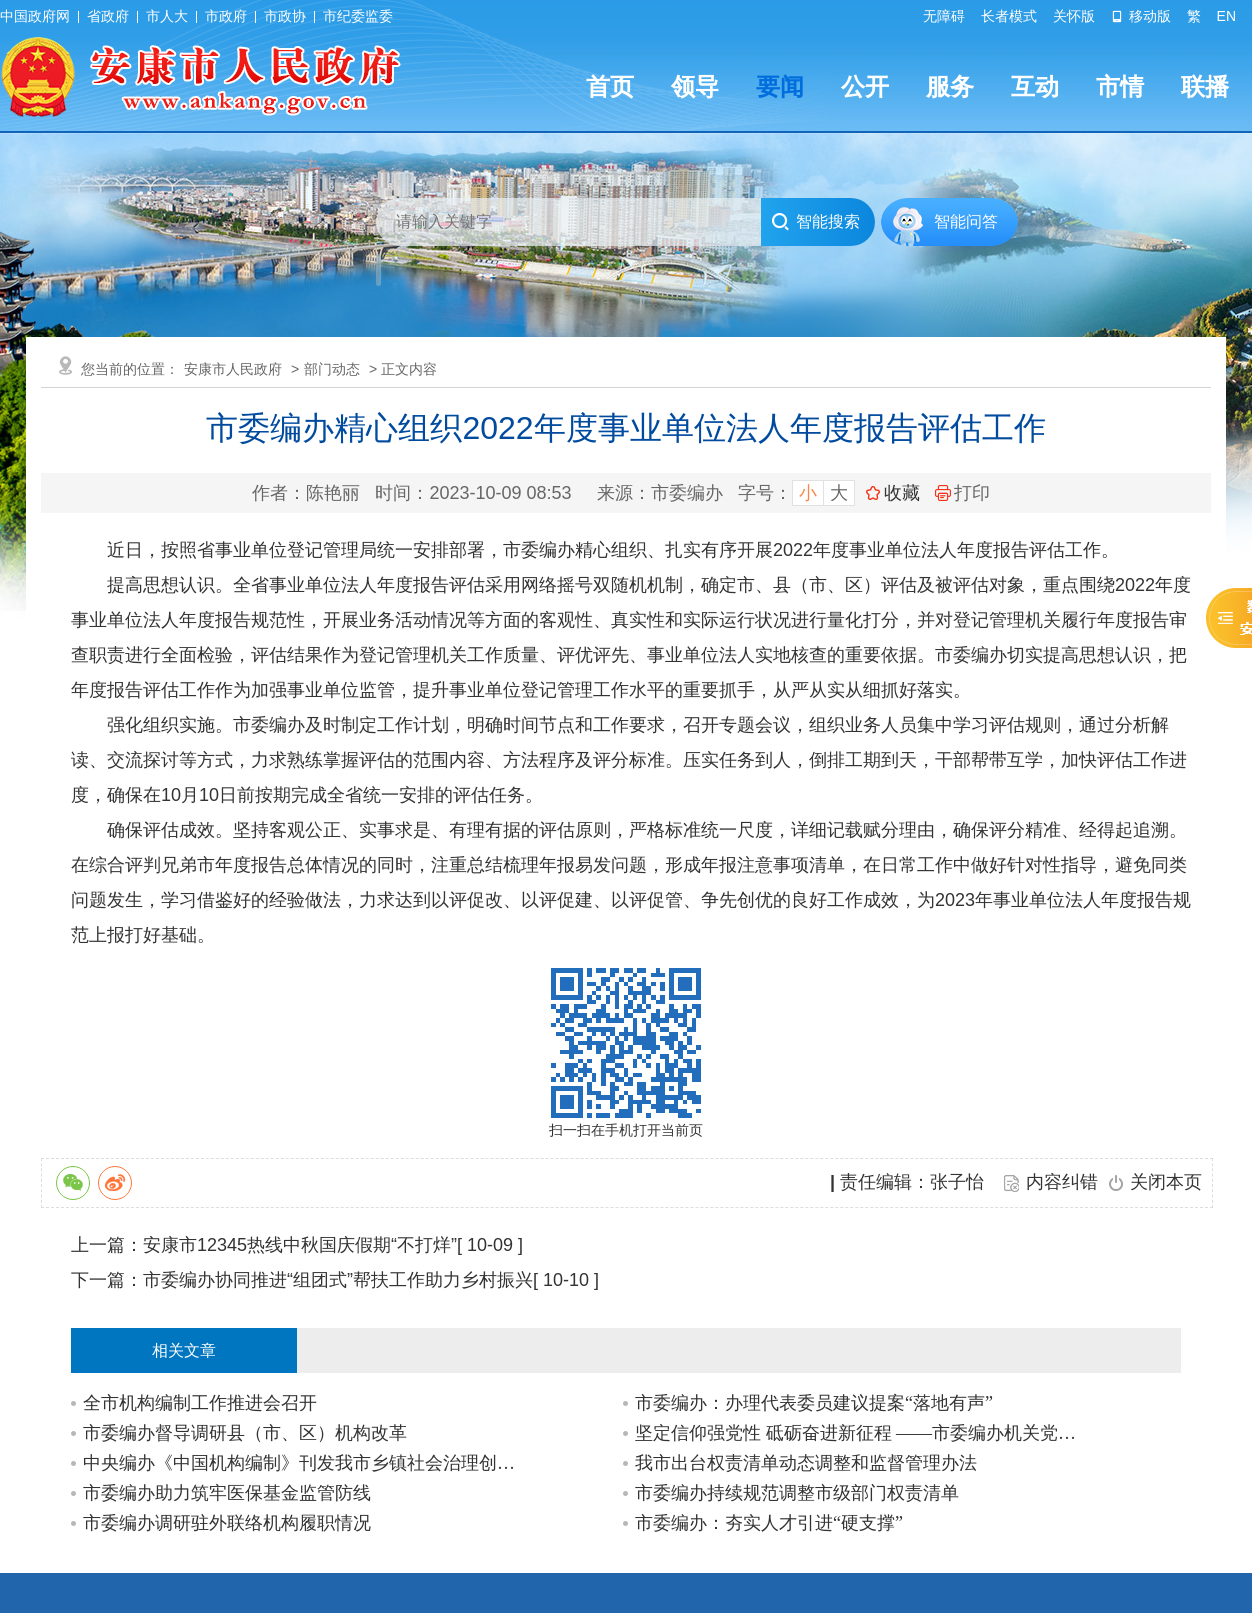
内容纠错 (1062, 1182)
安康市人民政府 (233, 369)
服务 (950, 86)
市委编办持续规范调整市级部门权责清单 (797, 1493)
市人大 (167, 16)
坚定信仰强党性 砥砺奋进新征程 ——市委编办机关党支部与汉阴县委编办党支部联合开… (856, 1433)
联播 (1205, 86)
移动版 (1141, 16)
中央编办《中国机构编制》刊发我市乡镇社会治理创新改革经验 (304, 1463)
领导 (695, 86)
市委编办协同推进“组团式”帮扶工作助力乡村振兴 (338, 1280)
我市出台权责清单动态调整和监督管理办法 (806, 1463)
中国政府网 (35, 16)
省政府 (108, 16)
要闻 (780, 86)
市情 (1120, 86)
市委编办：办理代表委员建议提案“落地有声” (814, 1403)
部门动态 (332, 369)
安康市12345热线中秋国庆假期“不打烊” (300, 1245)
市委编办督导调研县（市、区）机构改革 (245, 1433)
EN (1226, 16)
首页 (610, 86)
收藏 (902, 493)
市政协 (285, 16)
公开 (865, 86)
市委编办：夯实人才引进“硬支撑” (769, 1523)
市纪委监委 (358, 16)
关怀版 (1074, 16)
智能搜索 (815, 222)
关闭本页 (1166, 1182)
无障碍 (944, 16)
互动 (1035, 86)
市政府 (226, 16)
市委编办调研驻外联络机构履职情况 (227, 1523)
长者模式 (1009, 16)
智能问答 (966, 221)
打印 (962, 493)
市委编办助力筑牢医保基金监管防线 (227, 1493)
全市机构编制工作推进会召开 (200, 1403)
